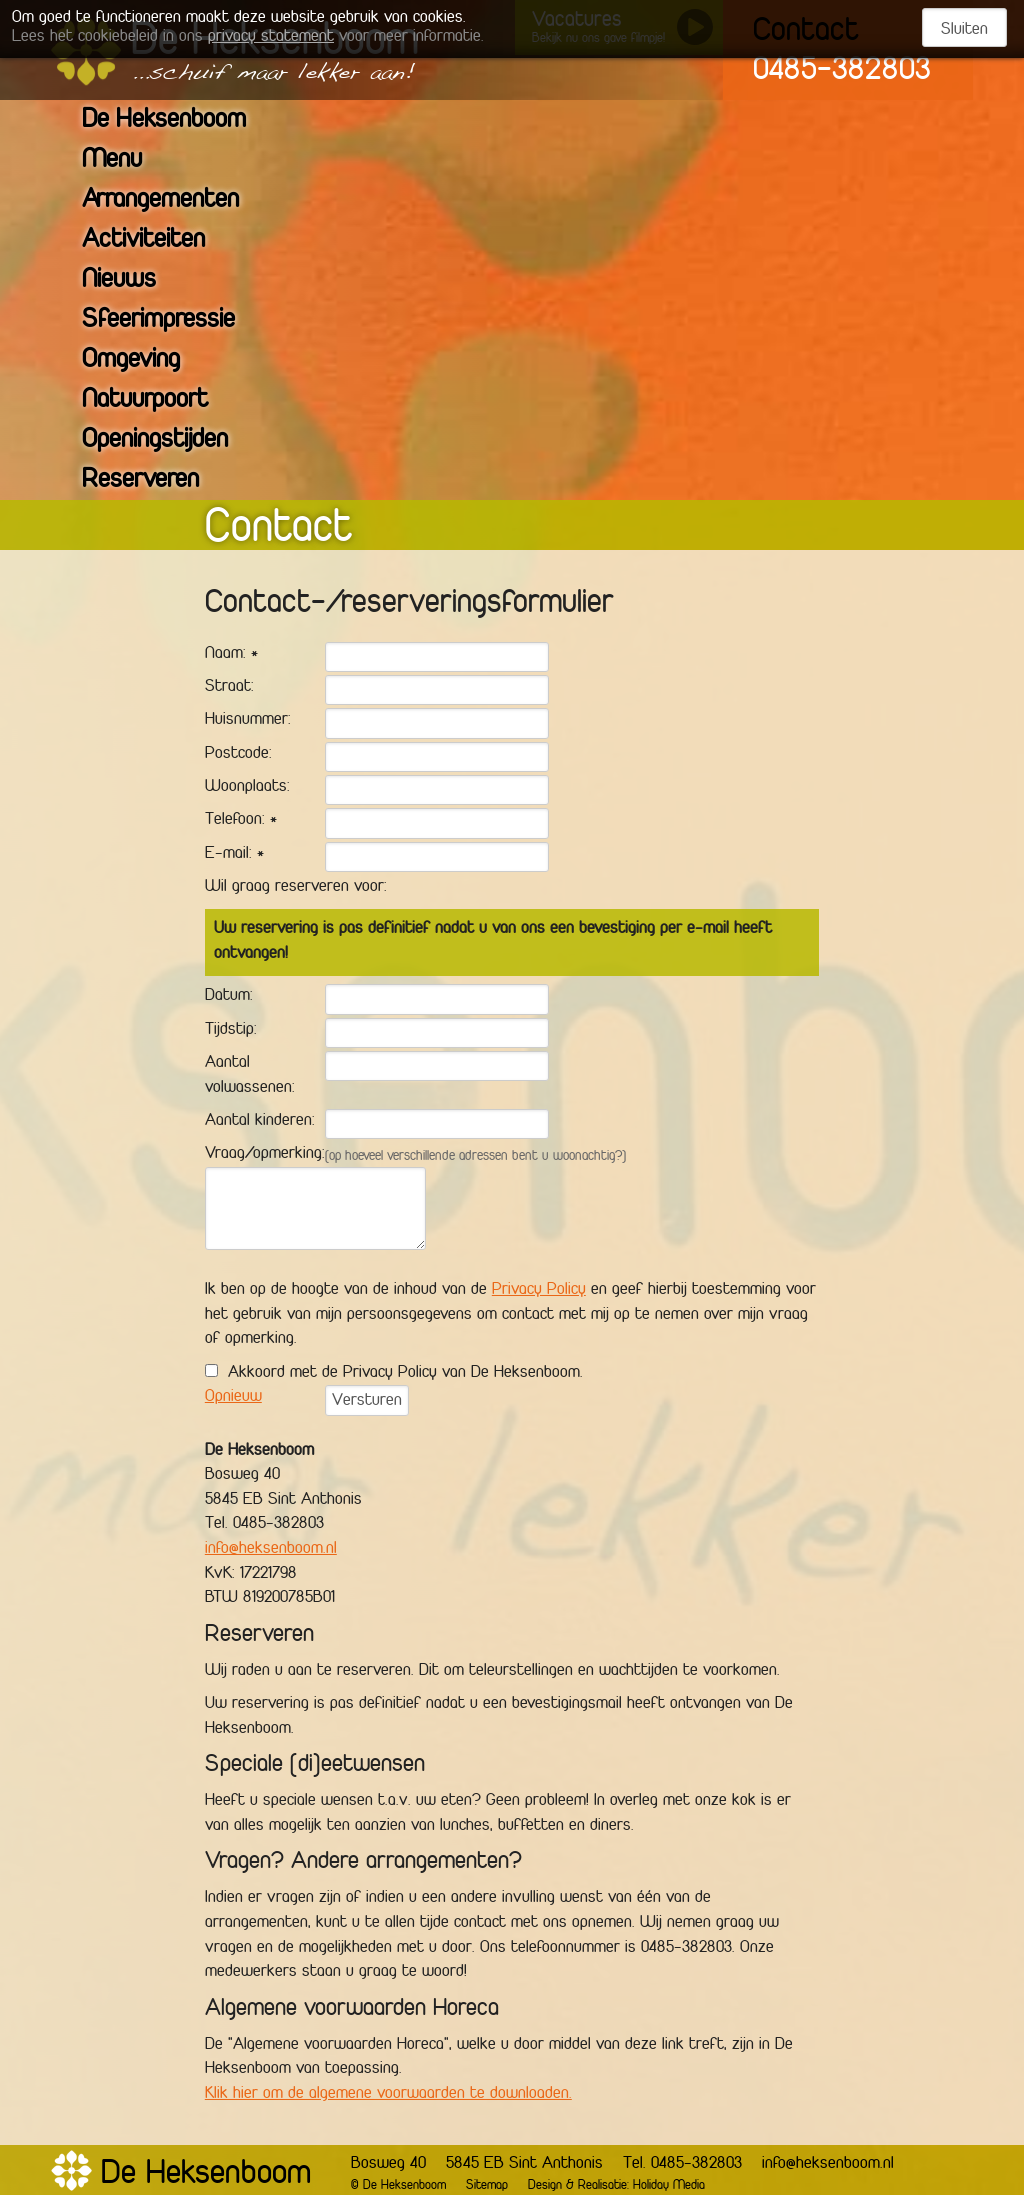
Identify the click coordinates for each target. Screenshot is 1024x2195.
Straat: (229, 687)
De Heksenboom (176, 120)
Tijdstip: (231, 1030)
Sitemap (487, 2185)
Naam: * (231, 654)
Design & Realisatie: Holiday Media (616, 2185)
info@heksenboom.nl (271, 1549)
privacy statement (271, 37)
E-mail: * (234, 854)
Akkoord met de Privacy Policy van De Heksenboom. (405, 1373)
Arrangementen (173, 200)
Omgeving (143, 360)
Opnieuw (233, 1397)
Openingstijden (167, 440)
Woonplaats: (247, 787)
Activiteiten (156, 240)
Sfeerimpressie (171, 320)
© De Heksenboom (398, 2185)
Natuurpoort (157, 400)
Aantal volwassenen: (250, 1075)
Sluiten (964, 30)
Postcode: (238, 754)
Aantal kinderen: (260, 1121)
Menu (124, 160)
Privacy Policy (539, 1290)
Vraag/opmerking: (265, 1154)
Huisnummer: (248, 720)
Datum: (229, 996)
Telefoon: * (241, 820)
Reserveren (153, 480)
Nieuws (131, 280)
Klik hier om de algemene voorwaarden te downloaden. (388, 2094)
